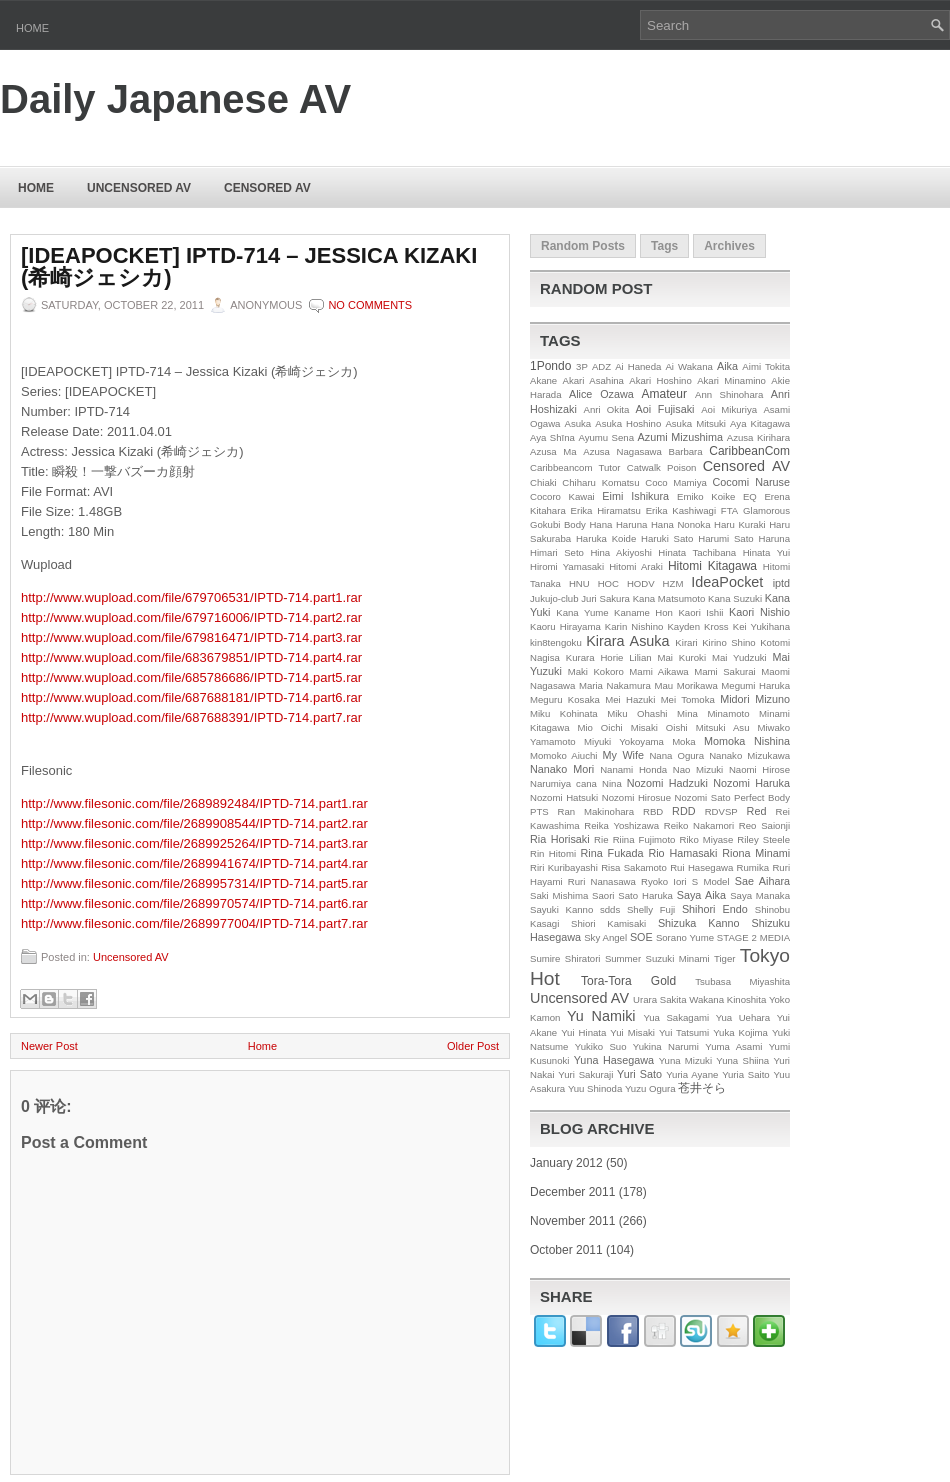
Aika (727, 366)
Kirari (686, 642)
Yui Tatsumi (684, 1032)
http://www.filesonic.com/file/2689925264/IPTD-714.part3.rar (194, 843)
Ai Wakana (688, 366)
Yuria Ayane (692, 1074)
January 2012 (566, 1163)
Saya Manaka (760, 895)
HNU (579, 583)
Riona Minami (756, 853)
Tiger (725, 958)
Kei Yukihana (761, 626)
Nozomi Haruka (751, 783)
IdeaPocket (727, 582)
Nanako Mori (562, 769)
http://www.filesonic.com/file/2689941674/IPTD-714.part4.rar (194, 863)
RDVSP (721, 811)
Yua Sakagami (676, 1017)
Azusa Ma (553, 451)
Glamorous (766, 510)
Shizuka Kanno (699, 923)
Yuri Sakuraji (585, 1074)
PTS (539, 811)
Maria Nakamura (615, 685)
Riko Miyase (707, 839)
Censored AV (267, 188)
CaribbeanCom (749, 451)
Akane (543, 380)
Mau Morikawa (685, 685)
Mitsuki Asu (723, 727)
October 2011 (566, 1250)
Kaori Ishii (700, 612)
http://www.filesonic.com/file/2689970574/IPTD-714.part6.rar (194, 903)
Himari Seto (557, 552)
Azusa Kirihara (758, 437)
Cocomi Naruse (751, 482)
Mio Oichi (599, 727)
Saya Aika (701, 895)
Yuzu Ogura (650, 1088)
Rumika (753, 867)
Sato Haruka (645, 895)
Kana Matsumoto (669, 598)
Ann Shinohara (729, 394)
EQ (750, 496)
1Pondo (550, 366)
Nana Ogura (676, 755)
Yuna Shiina (742, 1060)
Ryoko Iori (664, 881)
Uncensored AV (139, 188)
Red (757, 811)
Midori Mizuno (755, 699)
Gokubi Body (558, 524)
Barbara (686, 451)
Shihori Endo (715, 909)
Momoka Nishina (747, 741)
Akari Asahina (593, 380)
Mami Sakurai (724, 671)
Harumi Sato (726, 538)
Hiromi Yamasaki (567, 566)
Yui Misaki (632, 1032)
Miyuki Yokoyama (624, 741)
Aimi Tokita (766, 366)
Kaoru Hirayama (565, 626)
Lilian (640, 657)
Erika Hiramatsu (606, 510)
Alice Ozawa (601, 394)
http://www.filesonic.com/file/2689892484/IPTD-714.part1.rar (194, 803)
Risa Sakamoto (634, 867)
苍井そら (702, 1088)
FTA (729, 510)
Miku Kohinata (564, 713)
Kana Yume (582, 612)
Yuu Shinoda (595, 1088)
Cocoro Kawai (562, 496)
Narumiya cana (563, 783)
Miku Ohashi (637, 713)
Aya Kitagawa (760, 423)
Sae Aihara (762, 881)
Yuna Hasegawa (614, 1060)
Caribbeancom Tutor (575, 467)
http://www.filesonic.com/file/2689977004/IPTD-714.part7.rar (194, 923)
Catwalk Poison (662, 467)
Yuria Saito (746, 1074)
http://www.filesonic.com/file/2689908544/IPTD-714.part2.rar (194, 823)
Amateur (664, 394)
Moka (683, 741)
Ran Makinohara (596, 811)
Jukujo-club (554, 598)
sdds (610, 909)
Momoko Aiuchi (563, 755)
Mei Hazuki (630, 699)
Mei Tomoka (688, 699)
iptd (781, 583)
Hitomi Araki (636, 566)
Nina (612, 783)
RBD (653, 811)
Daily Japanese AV (175, 99)
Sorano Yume (685, 937)
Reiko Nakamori (699, 825)
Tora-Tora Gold (628, 981)
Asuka (578, 423)
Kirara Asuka (627, 641)
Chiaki (543, 482)
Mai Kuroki (682, 657)
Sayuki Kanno (561, 909)
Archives (729, 246)
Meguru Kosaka (565, 699)
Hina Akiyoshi (620, 552)
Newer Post (49, 1046)
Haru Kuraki (740, 524)
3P (582, 366)
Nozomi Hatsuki (564, 797)
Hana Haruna (618, 524)
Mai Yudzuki (739, 657)
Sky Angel (605, 937)
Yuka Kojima (740, 1032)
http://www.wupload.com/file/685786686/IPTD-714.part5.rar (191, 677)
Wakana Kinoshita (727, 999)
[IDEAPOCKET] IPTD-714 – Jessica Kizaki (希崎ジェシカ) (249, 267)
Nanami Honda (633, 769)
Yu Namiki (601, 1016)
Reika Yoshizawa (621, 825)
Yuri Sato (639, 1074)
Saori (603, 895)
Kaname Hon (643, 612)
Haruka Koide (606, 538)
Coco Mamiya (676, 482)
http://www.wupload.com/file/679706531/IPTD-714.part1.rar (191, 597)
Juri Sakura (605, 598)
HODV (641, 583)
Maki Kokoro (596, 671)
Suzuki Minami (678, 958)
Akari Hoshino (660, 380)
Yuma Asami (733, 1046)
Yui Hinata (583, 1032)
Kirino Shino (729, 642)
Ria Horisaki (560, 839)
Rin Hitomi (553, 853)
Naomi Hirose (759, 769)
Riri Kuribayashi (564, 867)
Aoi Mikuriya (729, 409)
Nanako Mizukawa (749, 755)
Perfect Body (762, 797)
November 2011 (572, 1221)
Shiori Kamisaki (608, 923)
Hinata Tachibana (697, 552)
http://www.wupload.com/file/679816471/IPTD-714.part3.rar (191, 637)
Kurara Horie (595, 657)
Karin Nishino (634, 626)
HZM (673, 583)
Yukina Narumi (666, 1046)
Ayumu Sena (606, 437)
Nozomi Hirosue (636, 797)
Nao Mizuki (698, 769)
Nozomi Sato (703, 797)
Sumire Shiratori (565, 958)
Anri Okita (606, 409)
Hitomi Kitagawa (712, 566)
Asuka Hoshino (628, 423)
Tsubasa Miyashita (742, 981)
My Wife (623, 755)
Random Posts (583, 246)
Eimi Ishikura (635, 496)
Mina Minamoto (713, 713)
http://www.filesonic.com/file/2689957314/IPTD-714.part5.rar (194, 883)
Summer (623, 958)
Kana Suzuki (735, 598)
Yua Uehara (743, 1017)
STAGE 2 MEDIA (753, 937)
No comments (370, 305)
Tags (664, 246)
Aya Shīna (552, 437)
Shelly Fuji (651, 909)
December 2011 (572, 1192)
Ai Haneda (638, 366)
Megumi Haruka (755, 685)
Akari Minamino (731, 380)
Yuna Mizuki (685, 1060)
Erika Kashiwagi (681, 510)
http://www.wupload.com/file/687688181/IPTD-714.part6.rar (191, 697)
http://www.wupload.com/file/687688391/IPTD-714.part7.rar (191, 717)
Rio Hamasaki (682, 853)
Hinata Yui (766, 552)
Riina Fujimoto (644, 839)
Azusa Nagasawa (622, 451)
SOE (641, 937)
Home (32, 28)
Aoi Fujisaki (665, 409)
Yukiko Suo (601, 1046)
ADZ (601, 366)
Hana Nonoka (681, 524)
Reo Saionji (764, 825)
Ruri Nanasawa (602, 881)
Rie (601, 839)
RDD (683, 811)
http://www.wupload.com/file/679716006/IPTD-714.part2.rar (191, 617)
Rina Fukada (612, 853)
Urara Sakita (659, 999)
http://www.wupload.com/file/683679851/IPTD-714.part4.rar (191, 657)
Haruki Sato (667, 538)
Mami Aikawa (658, 671)
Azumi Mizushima (680, 437)
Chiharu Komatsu (600, 482)
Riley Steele (763, 839)
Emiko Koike (706, 496)
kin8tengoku (556, 642)
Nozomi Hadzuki (667, 783)
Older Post (473, 1046)
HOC (608, 583)
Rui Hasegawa (701, 867)
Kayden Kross (697, 626)
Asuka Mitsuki (695, 423)
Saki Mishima (559, 895)
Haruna (774, 538)
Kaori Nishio (759, 612)
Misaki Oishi (659, 727)
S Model (711, 881)
